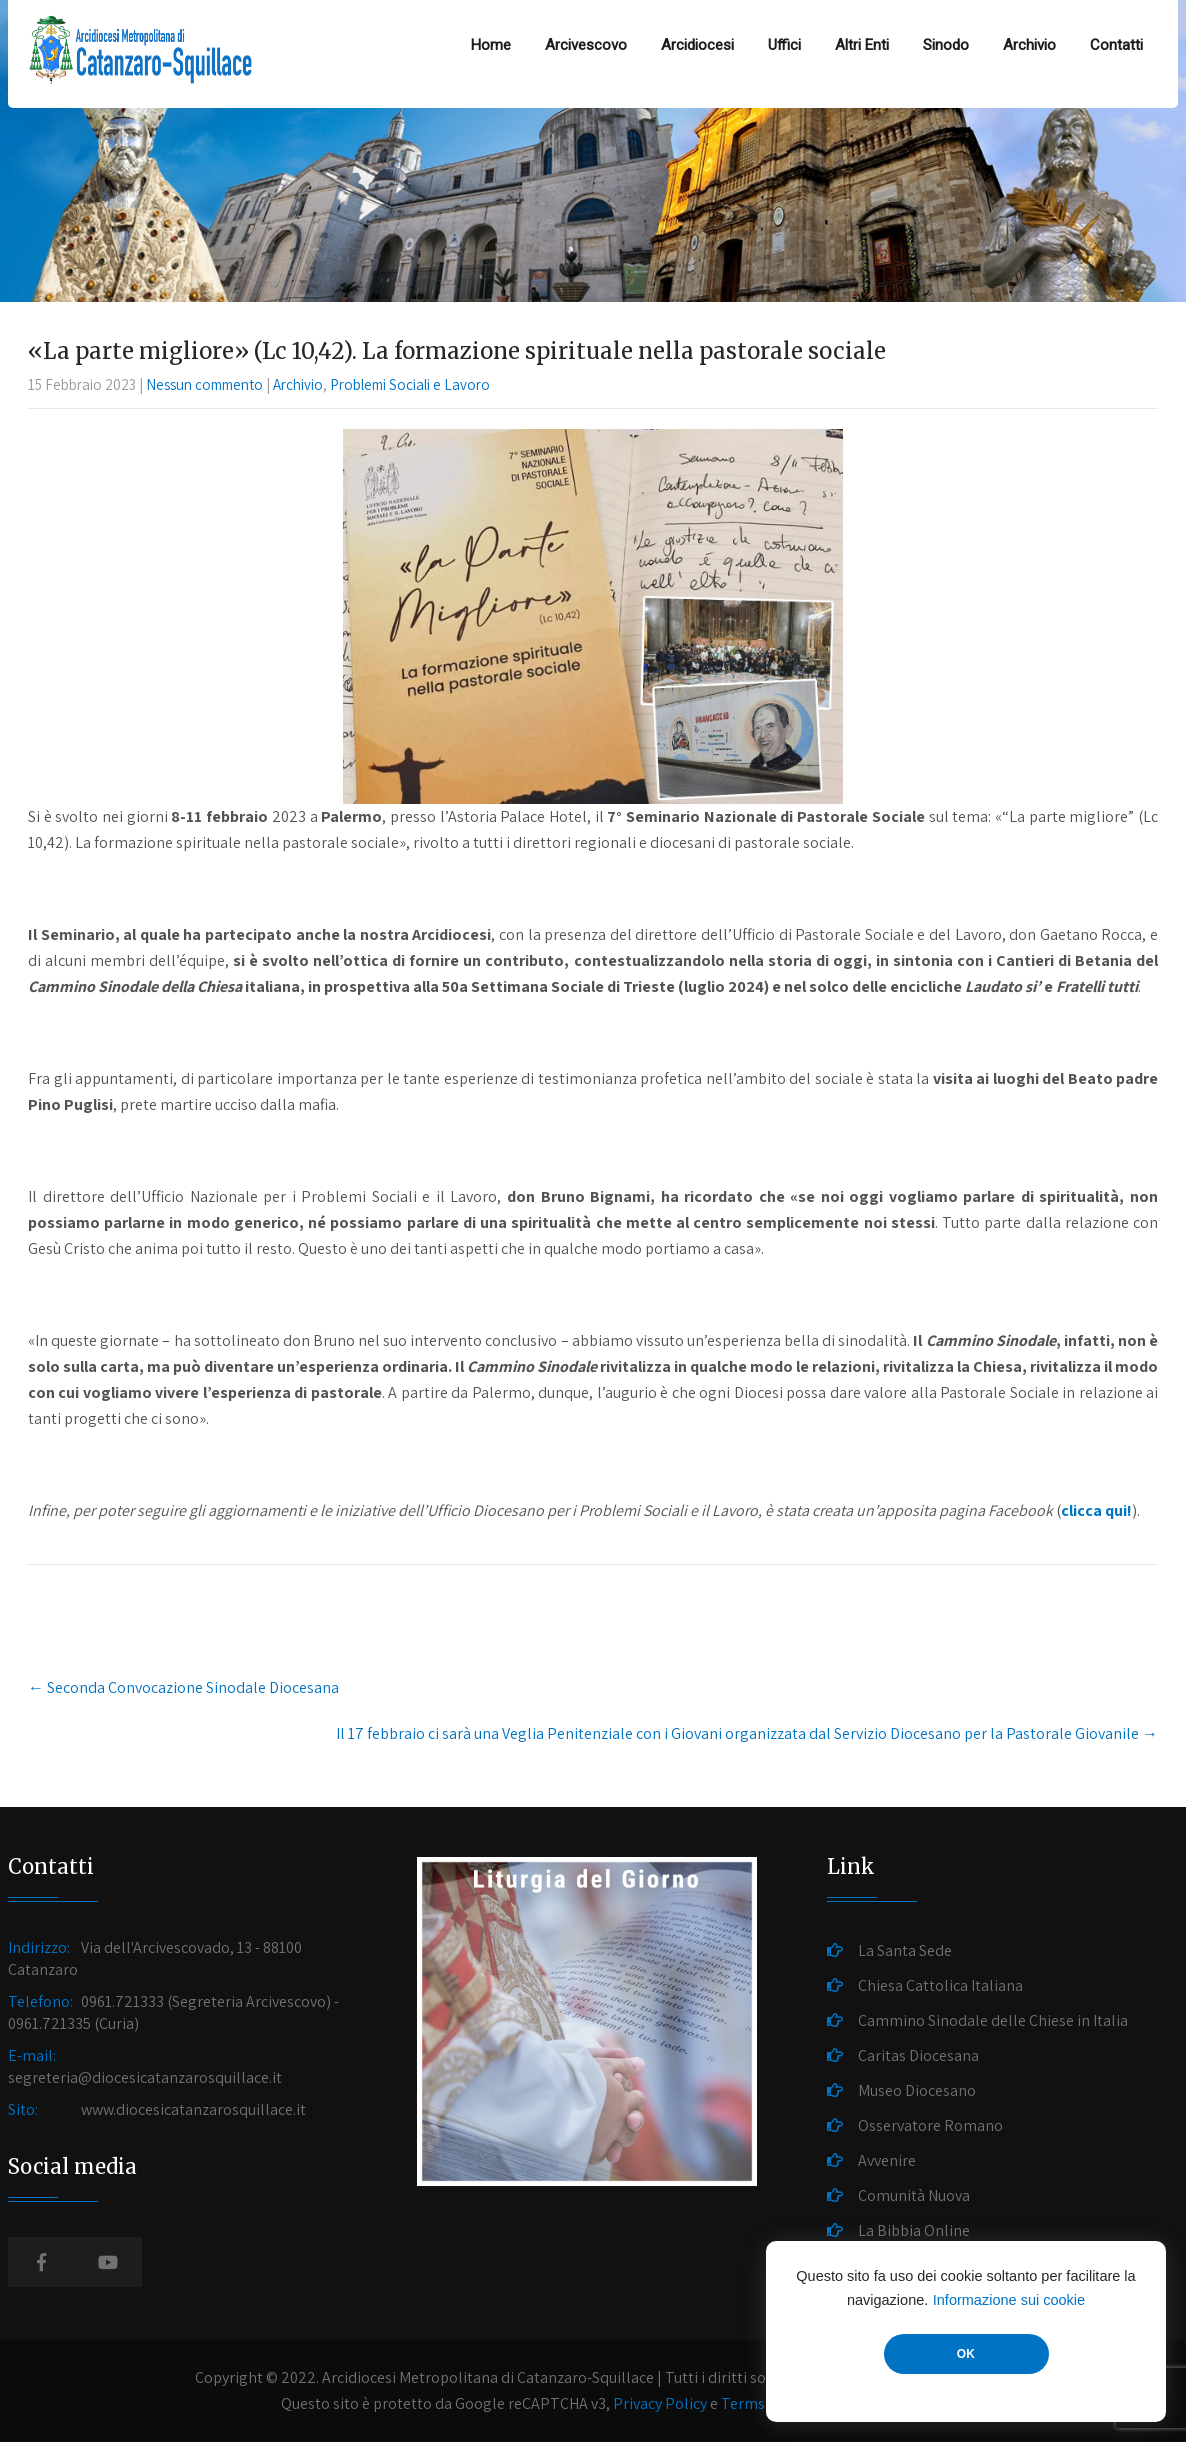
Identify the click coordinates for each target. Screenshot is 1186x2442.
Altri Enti (862, 45)
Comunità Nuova (914, 2195)
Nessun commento (204, 384)
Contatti (1116, 45)
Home (491, 45)
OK (966, 2354)
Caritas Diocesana (918, 2055)
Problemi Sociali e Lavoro (410, 384)
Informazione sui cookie (1009, 2300)
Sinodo (946, 45)
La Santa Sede (905, 1950)
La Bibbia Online (914, 2230)
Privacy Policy (660, 2403)
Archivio (1029, 45)
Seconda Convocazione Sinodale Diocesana (183, 1687)
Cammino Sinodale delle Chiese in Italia (993, 2020)
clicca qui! (1096, 1510)
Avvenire (887, 2160)
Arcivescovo (586, 45)
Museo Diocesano (917, 2090)
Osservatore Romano (930, 2125)
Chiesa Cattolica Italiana (940, 1985)
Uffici (784, 45)
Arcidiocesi (697, 45)
